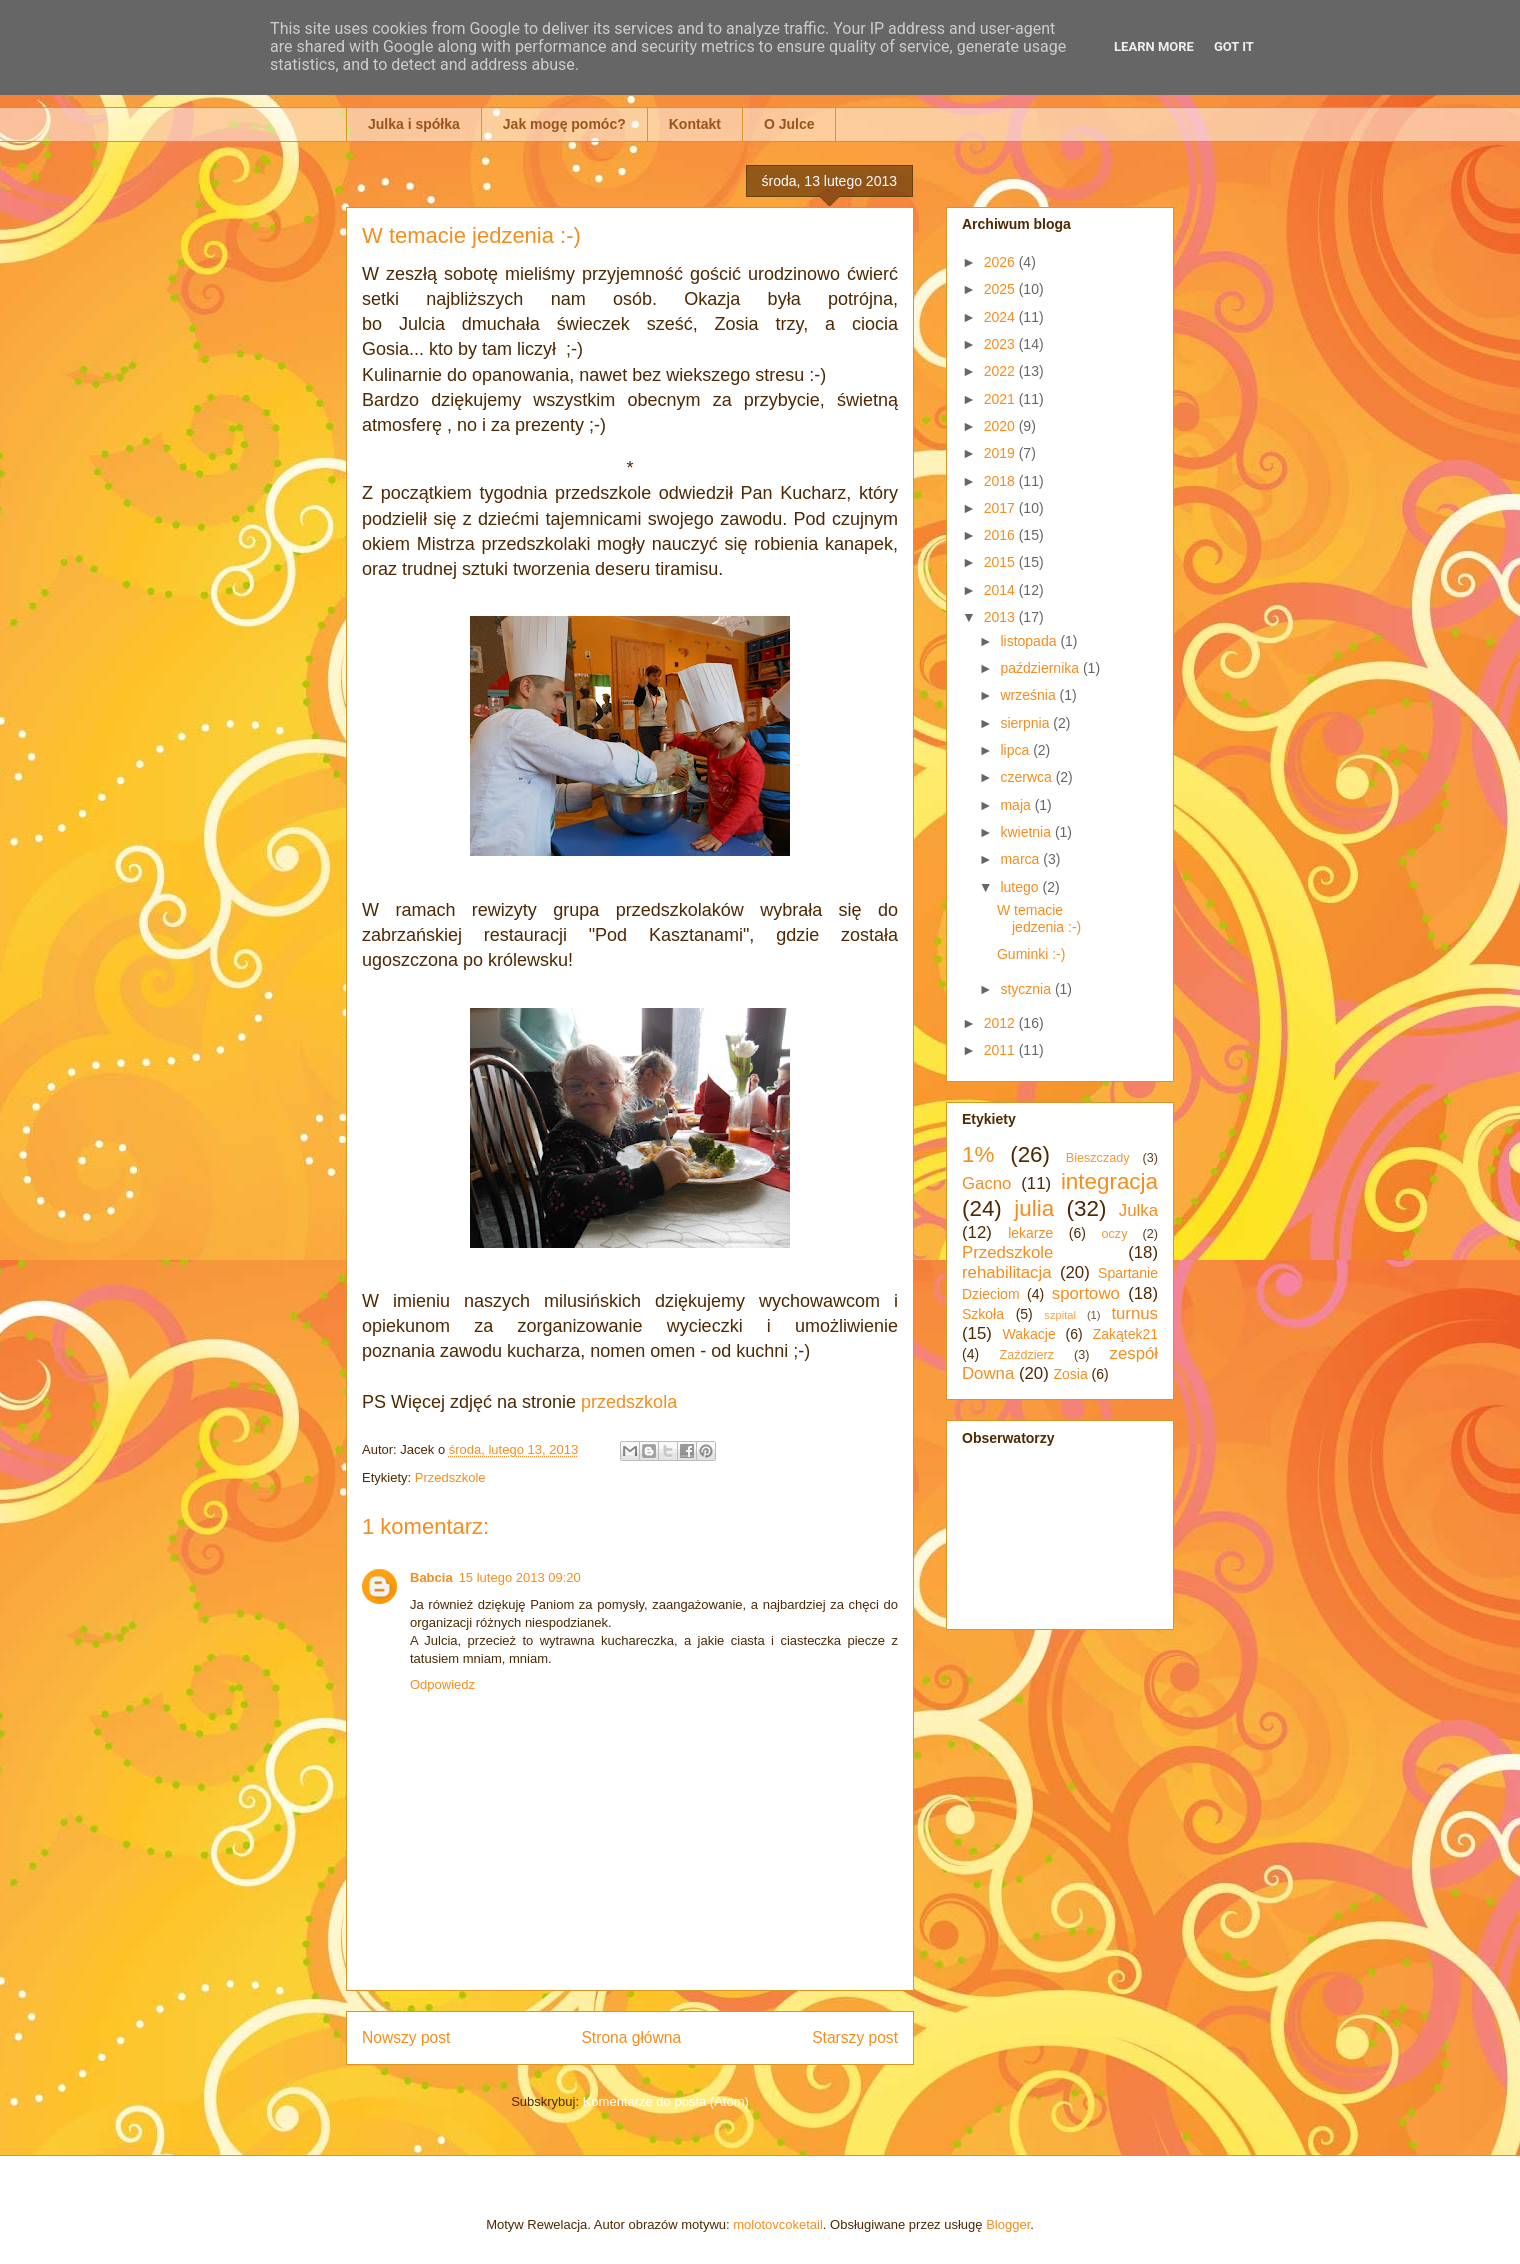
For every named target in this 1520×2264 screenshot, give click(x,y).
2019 (1001, 453)
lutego (1021, 887)
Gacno (986, 1183)
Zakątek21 (1125, 1334)
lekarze (1030, 1233)
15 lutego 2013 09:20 (520, 1577)
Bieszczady (1098, 1158)
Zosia (1070, 1374)
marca (1021, 859)
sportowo (1086, 1293)
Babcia (431, 1577)
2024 (1001, 317)
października (1041, 668)
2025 (1001, 289)
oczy (1115, 1234)
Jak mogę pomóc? (564, 124)
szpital (1060, 1315)
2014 (1001, 590)
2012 (1001, 1023)
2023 (1001, 344)
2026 (1001, 262)
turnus (1134, 1313)
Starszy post (855, 2037)
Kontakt (695, 124)
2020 (1001, 426)
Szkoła (983, 1314)
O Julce (789, 124)
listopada (1030, 641)
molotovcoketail (778, 2224)
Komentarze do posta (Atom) (666, 2101)
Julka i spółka (414, 124)
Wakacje (1029, 1334)
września (1029, 695)
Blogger (1008, 2224)
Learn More (1154, 46)
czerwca (1027, 777)
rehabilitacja (1007, 1272)
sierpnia (1026, 723)
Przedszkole (450, 1477)
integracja (1109, 1181)
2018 (1001, 481)
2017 (1001, 508)
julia (1034, 1208)
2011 (1001, 1050)
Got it (1234, 46)
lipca (1016, 750)
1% (978, 1154)
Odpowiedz (442, 1684)
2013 (1001, 617)
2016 (1001, 535)
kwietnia (1027, 832)
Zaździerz (1027, 1355)
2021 (1001, 399)
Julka (1138, 1210)
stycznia (1027, 989)
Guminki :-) (1031, 954)
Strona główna (631, 2037)
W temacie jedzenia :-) (1039, 918)
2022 (1001, 371)
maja (1017, 805)
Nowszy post (406, 2037)
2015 (1001, 562)
